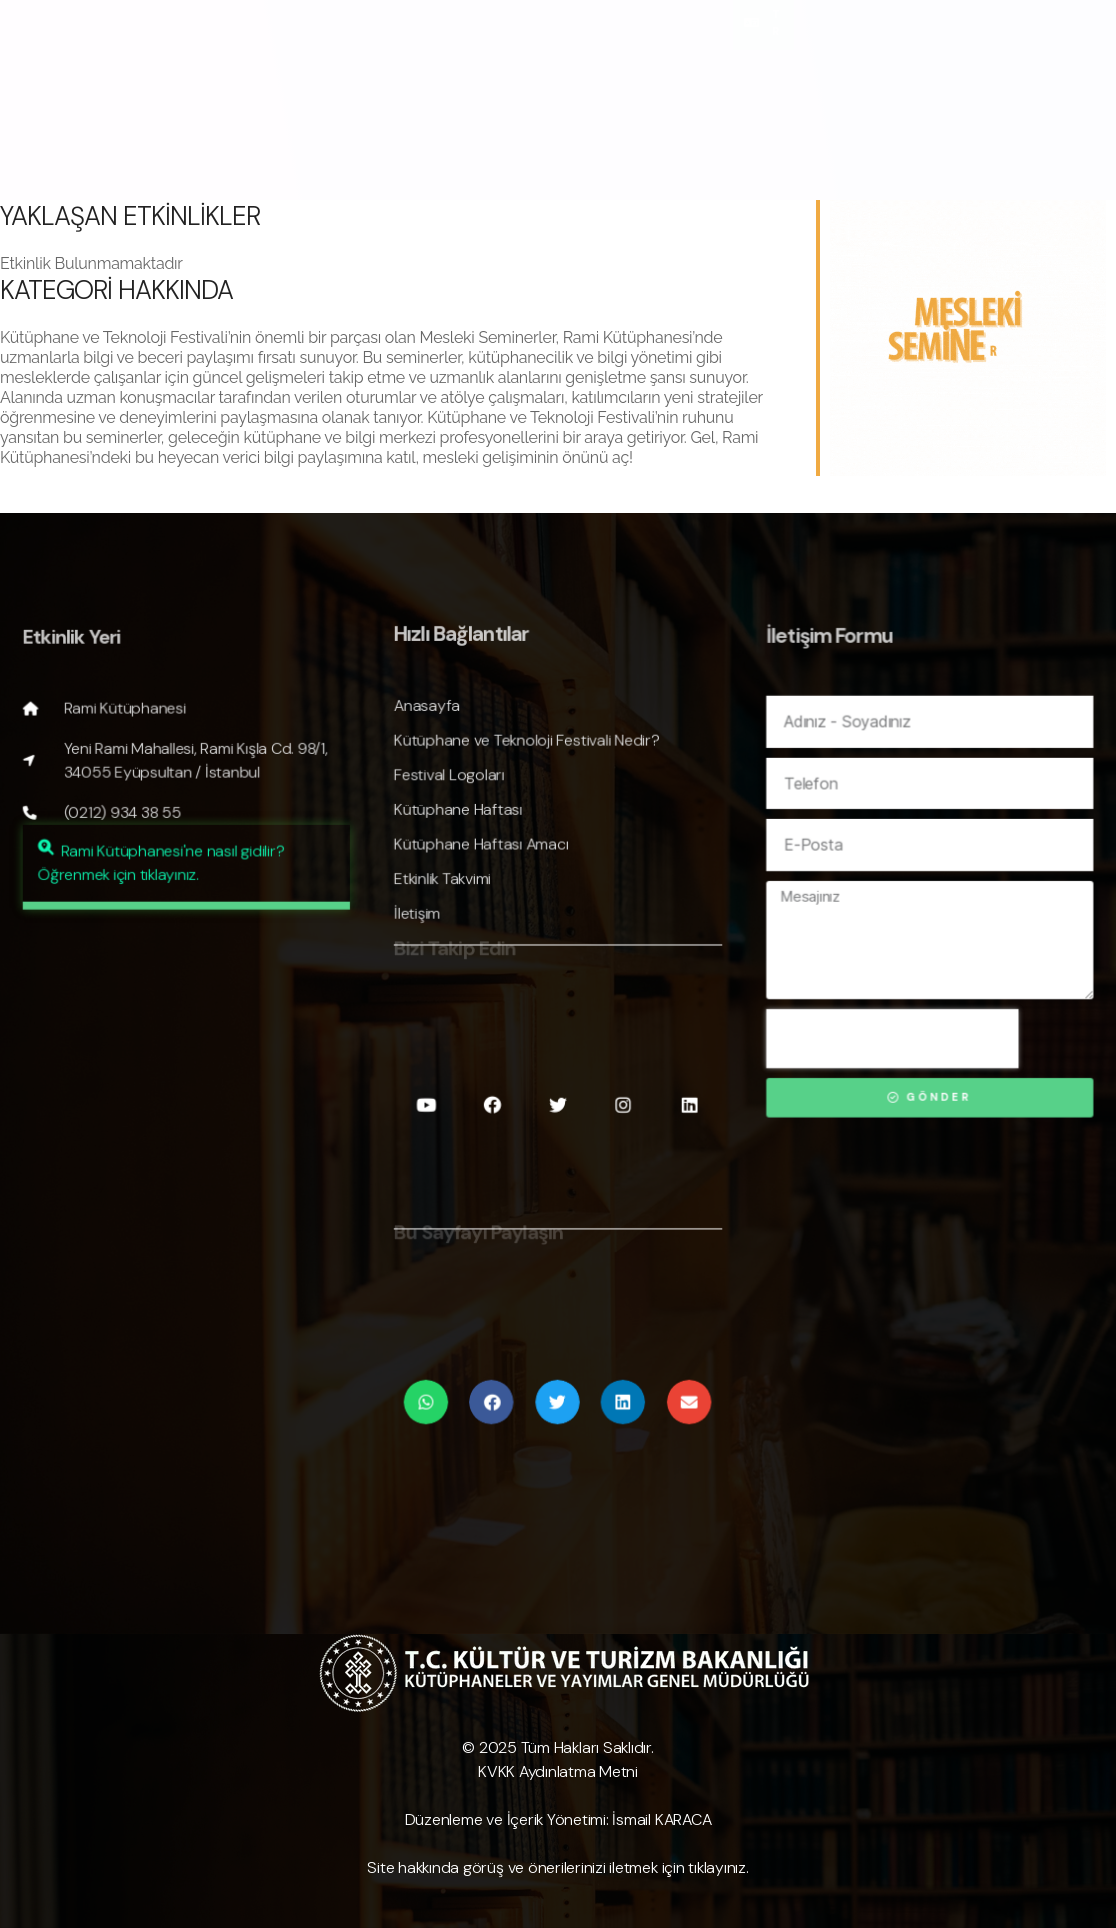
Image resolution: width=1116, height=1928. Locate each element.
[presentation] (899, 1048)
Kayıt (232, 109)
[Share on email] (682, 1385)
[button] (190, 927)
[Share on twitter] (557, 1385)
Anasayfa (67, 90)
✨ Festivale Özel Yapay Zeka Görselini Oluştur (412, 90)
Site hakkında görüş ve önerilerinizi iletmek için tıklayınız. (557, 1867)
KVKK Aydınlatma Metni (558, 1771)
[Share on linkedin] (619, 1385)
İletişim (394, 109)
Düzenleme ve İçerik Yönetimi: (507, 1819)
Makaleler (309, 109)
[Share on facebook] (495, 1385)
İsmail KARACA (661, 1819)
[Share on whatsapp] (433, 1385)
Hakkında (168, 90)
